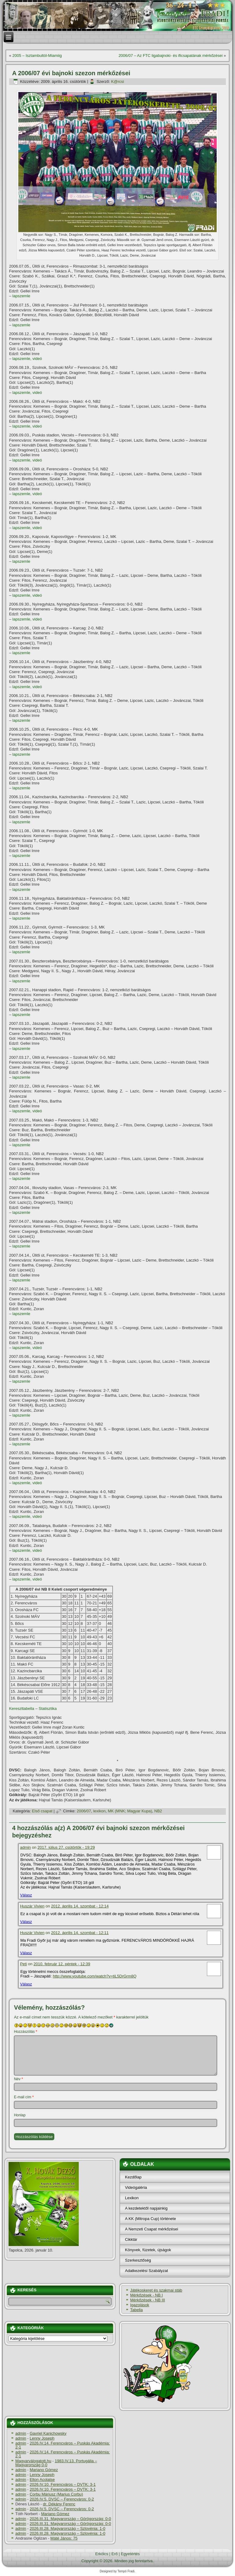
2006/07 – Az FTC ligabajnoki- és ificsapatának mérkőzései (170, 55)
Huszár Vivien (32, 1906)
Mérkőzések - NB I (146, 2295)
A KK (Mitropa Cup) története (150, 2218)
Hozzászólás (25, 2031)
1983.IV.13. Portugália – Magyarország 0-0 (56, 2463)
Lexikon (132, 2198)
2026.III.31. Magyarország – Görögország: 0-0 (70, 2518)
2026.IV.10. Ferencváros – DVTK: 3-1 (63, 2484)
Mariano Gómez (44, 2469)
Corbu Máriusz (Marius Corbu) (56, 2494)
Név (18, 2079)
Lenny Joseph (42, 2438)
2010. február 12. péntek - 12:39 (62, 1964)
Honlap (20, 2115)
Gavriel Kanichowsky (48, 2433)
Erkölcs (101, 2554)
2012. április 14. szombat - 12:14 (80, 1906)
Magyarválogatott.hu (33, 2461)
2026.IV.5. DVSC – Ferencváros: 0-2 (62, 2499)
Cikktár (131, 2239)
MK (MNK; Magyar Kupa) (130, 1811)
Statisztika (48, 1708)
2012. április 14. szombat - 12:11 (80, 1932)
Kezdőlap (133, 2177)
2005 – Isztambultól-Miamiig (37, 55)
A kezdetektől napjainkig (146, 2208)
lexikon (99, 1811)
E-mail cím (24, 2097)
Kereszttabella (21, 1708)
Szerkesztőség (138, 2260)
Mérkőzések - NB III (147, 2300)
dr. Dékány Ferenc (59, 2504)
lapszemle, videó (27, 358)
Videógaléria (136, 2187)
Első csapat (42, 1811)
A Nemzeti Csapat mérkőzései (151, 2229)
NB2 (158, 1811)
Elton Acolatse (42, 2479)
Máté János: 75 (64, 2538)
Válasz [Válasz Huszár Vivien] (26, 1921)
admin (25, 1847)
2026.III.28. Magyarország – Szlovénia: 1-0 (67, 2528)
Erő (114, 2554)
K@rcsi (117, 81)
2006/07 (84, 1811)
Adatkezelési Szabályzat (146, 2270)
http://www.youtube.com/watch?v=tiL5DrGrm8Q (94, 1976)
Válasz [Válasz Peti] (26, 1984)
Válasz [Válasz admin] (26, 1895)
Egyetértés (130, 2554)
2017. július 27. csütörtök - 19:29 (66, 1847)
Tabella (136, 2309)
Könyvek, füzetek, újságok (148, 2250)
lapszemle (22, 296)
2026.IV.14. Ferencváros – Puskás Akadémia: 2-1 (62, 2445)
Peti (23, 1964)
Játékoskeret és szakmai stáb (156, 2290)
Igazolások (139, 2305)
